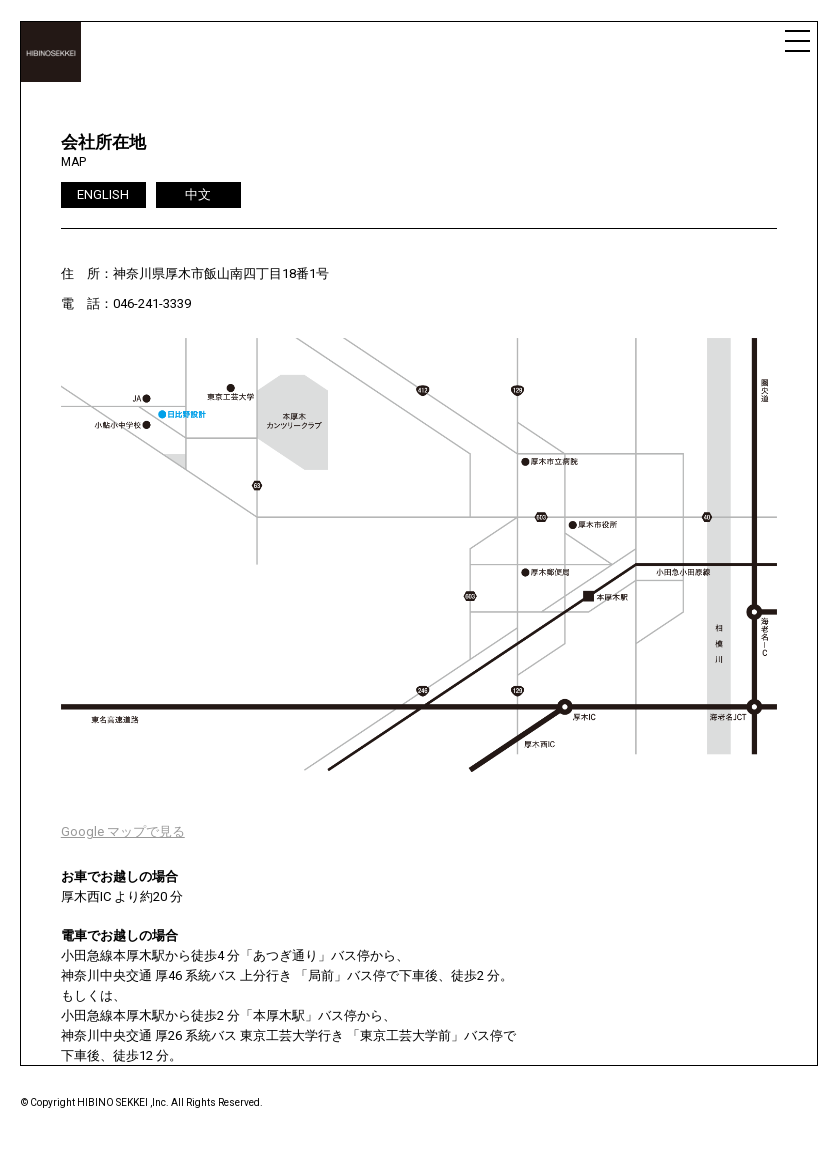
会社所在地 (103, 142)
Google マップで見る (123, 831)
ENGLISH (103, 194)
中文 (198, 194)
